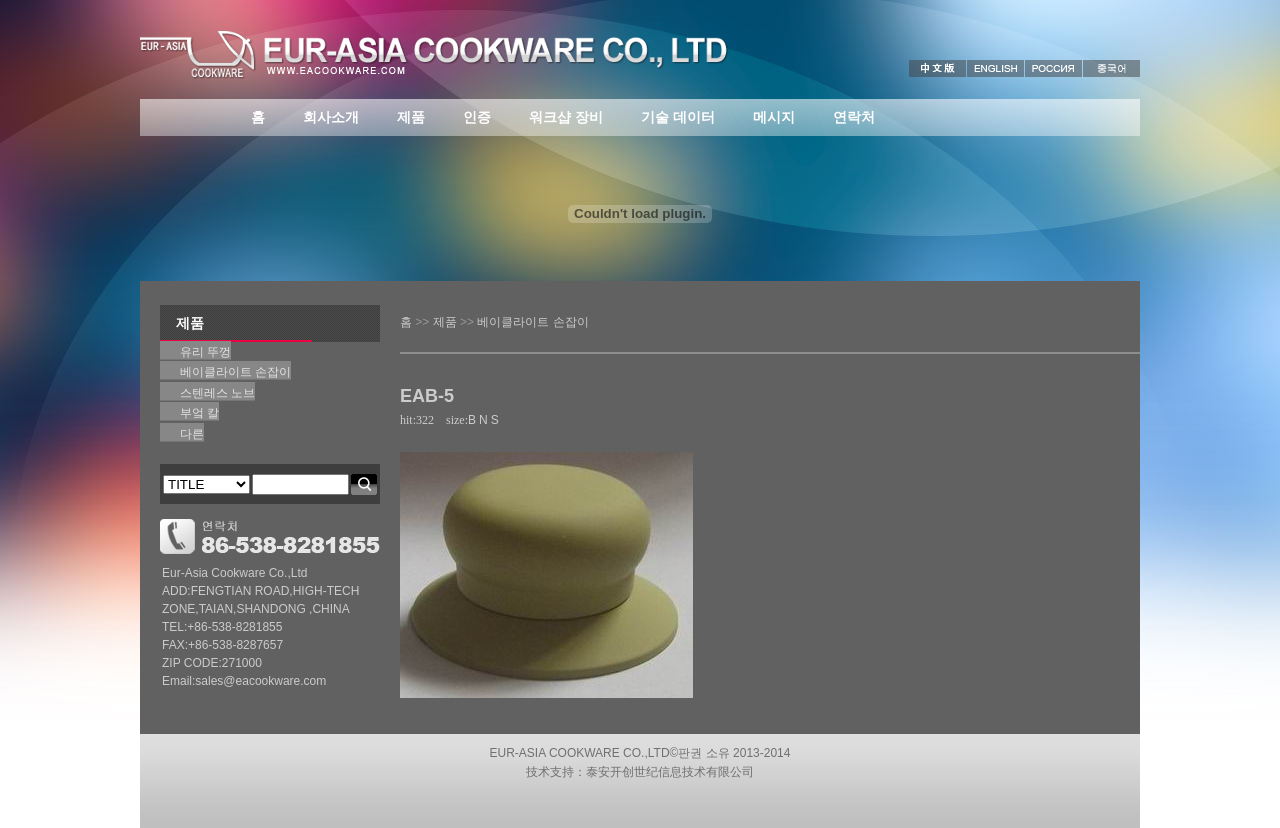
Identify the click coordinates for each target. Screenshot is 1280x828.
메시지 (774, 117)
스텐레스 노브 (217, 393)
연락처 (854, 117)
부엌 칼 (199, 413)
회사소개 (331, 117)
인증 (477, 117)
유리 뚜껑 (205, 352)
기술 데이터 (678, 117)
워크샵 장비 (566, 117)
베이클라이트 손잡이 (532, 322)
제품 (411, 117)
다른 (192, 434)
